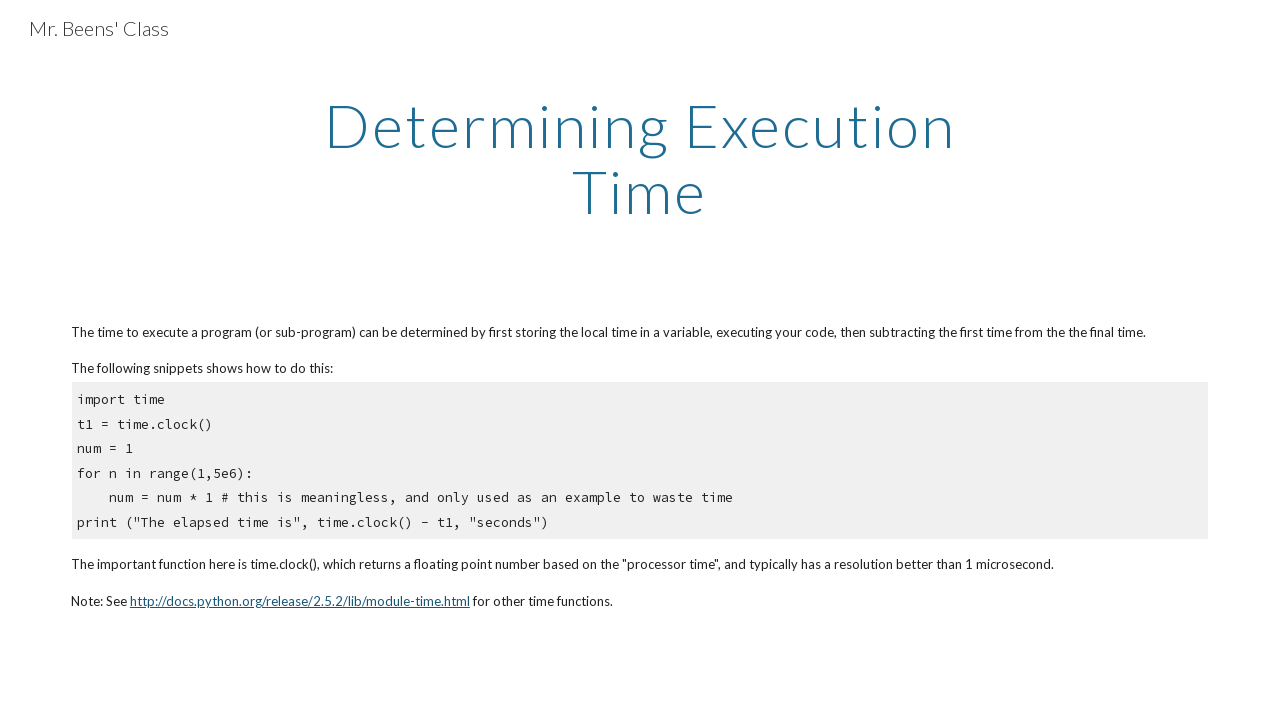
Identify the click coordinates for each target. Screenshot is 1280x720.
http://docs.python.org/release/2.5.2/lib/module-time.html (300, 601)
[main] (640, 158)
